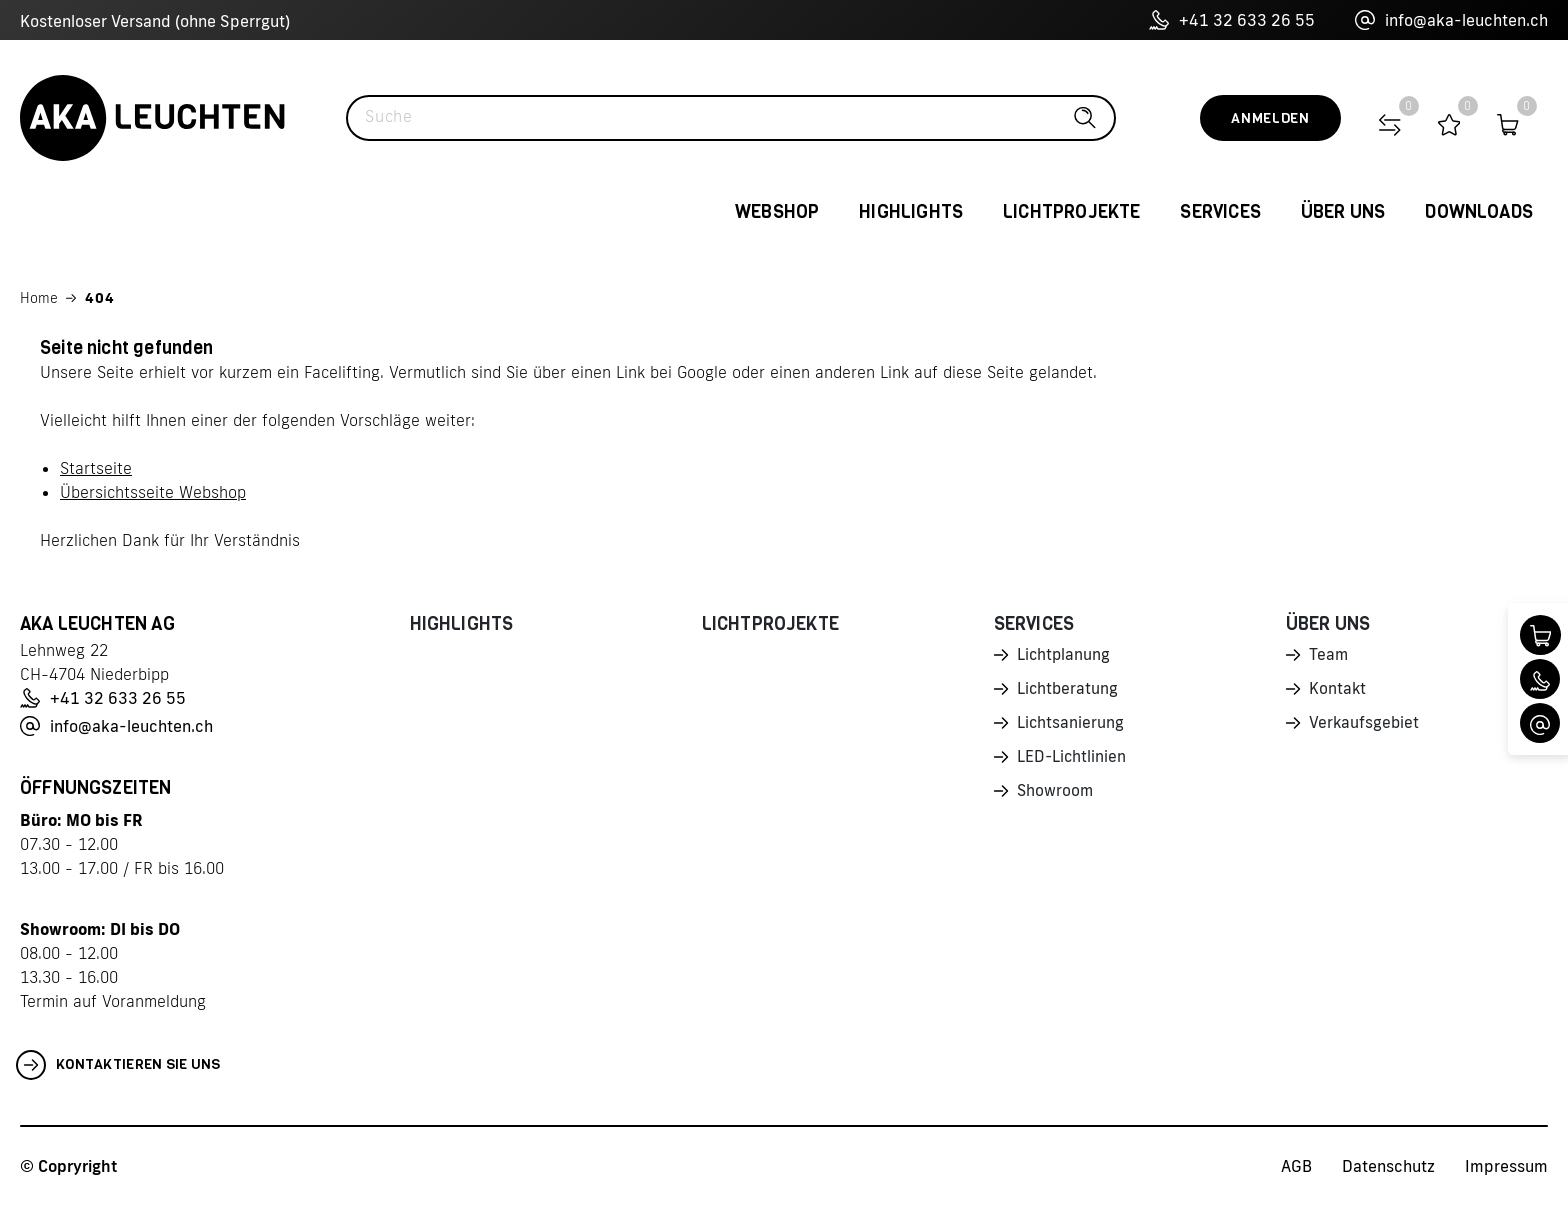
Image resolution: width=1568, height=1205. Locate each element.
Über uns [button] (1343, 212)
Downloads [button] (1479, 212)
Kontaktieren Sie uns (118, 1065)
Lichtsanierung (1071, 726)
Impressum (1506, 1166)
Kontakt (1338, 691)
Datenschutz (1388, 1166)
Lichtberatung (1068, 691)
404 (100, 298)
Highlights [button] (911, 212)
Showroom (1056, 796)
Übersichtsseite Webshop (153, 492)
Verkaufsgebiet (1365, 726)
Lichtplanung (1064, 656)
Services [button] (1220, 212)
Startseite (96, 468)
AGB (1296, 1166)
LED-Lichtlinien (1072, 761)
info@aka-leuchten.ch (1451, 20)
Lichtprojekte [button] (1071, 212)
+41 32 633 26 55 (1232, 20)
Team (1329, 656)
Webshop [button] (777, 212)
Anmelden (1270, 118)
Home (39, 298)
